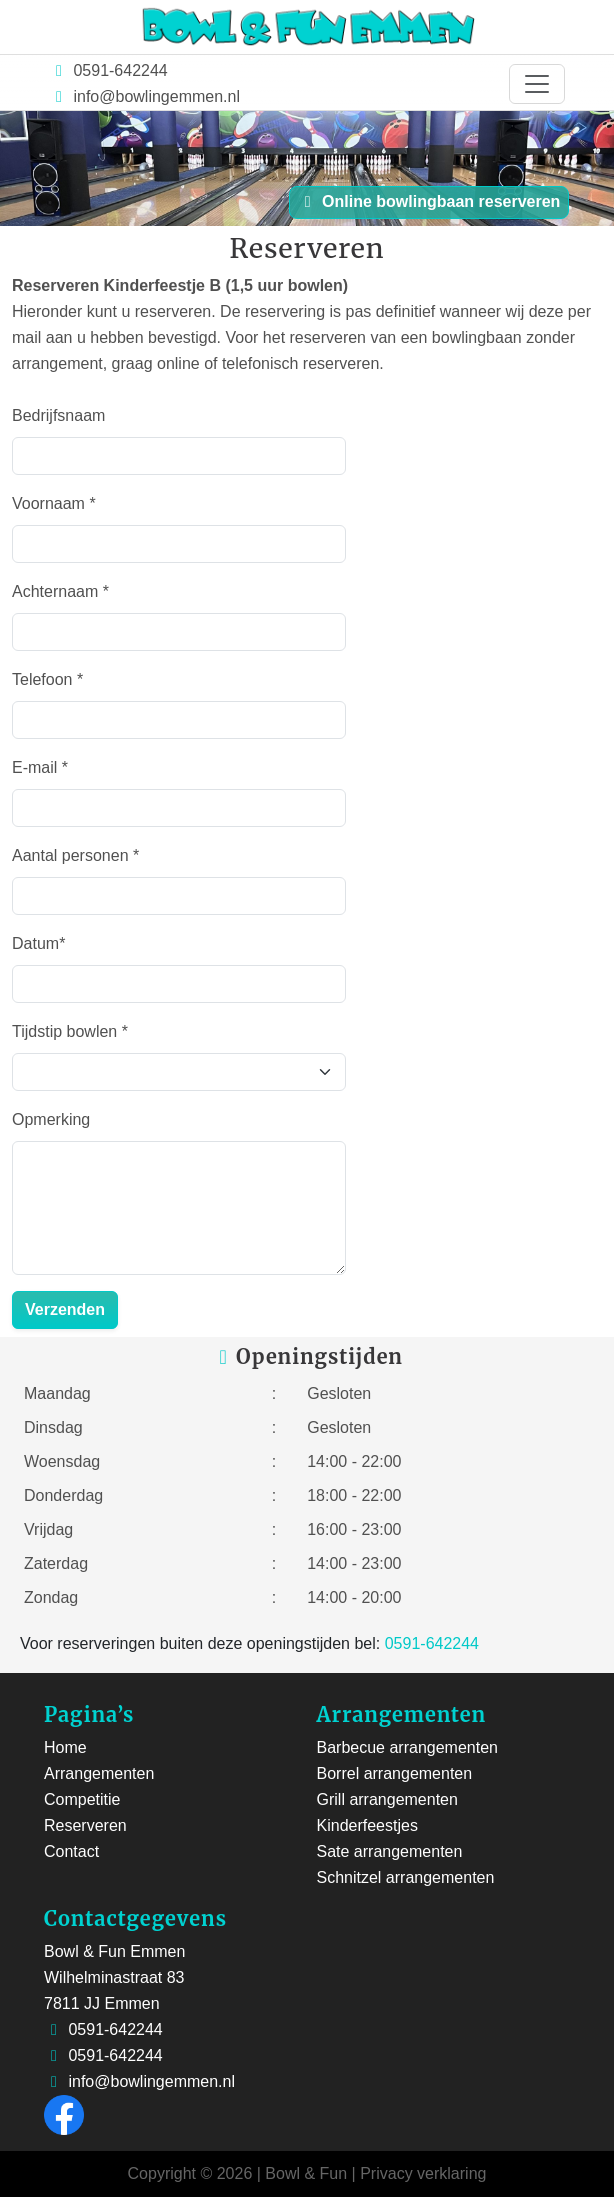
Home (65, 1747)
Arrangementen (99, 1773)
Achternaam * (60, 591)
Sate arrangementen (390, 1851)
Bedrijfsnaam (58, 415)
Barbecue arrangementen (407, 1747)
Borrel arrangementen (395, 1773)
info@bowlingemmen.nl (156, 96)
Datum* (38, 943)
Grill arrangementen (387, 1799)
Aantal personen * (75, 855)
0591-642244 (118, 70)
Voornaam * (54, 503)
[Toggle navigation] (537, 84)
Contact (71, 1851)
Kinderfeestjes (367, 1825)
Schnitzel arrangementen (406, 1877)
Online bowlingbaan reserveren (429, 201)
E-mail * (40, 767)
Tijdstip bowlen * (70, 1031)
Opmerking (51, 1119)
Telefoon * (47, 679)
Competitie (82, 1799)
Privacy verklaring (423, 2173)
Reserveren (85, 1825)
